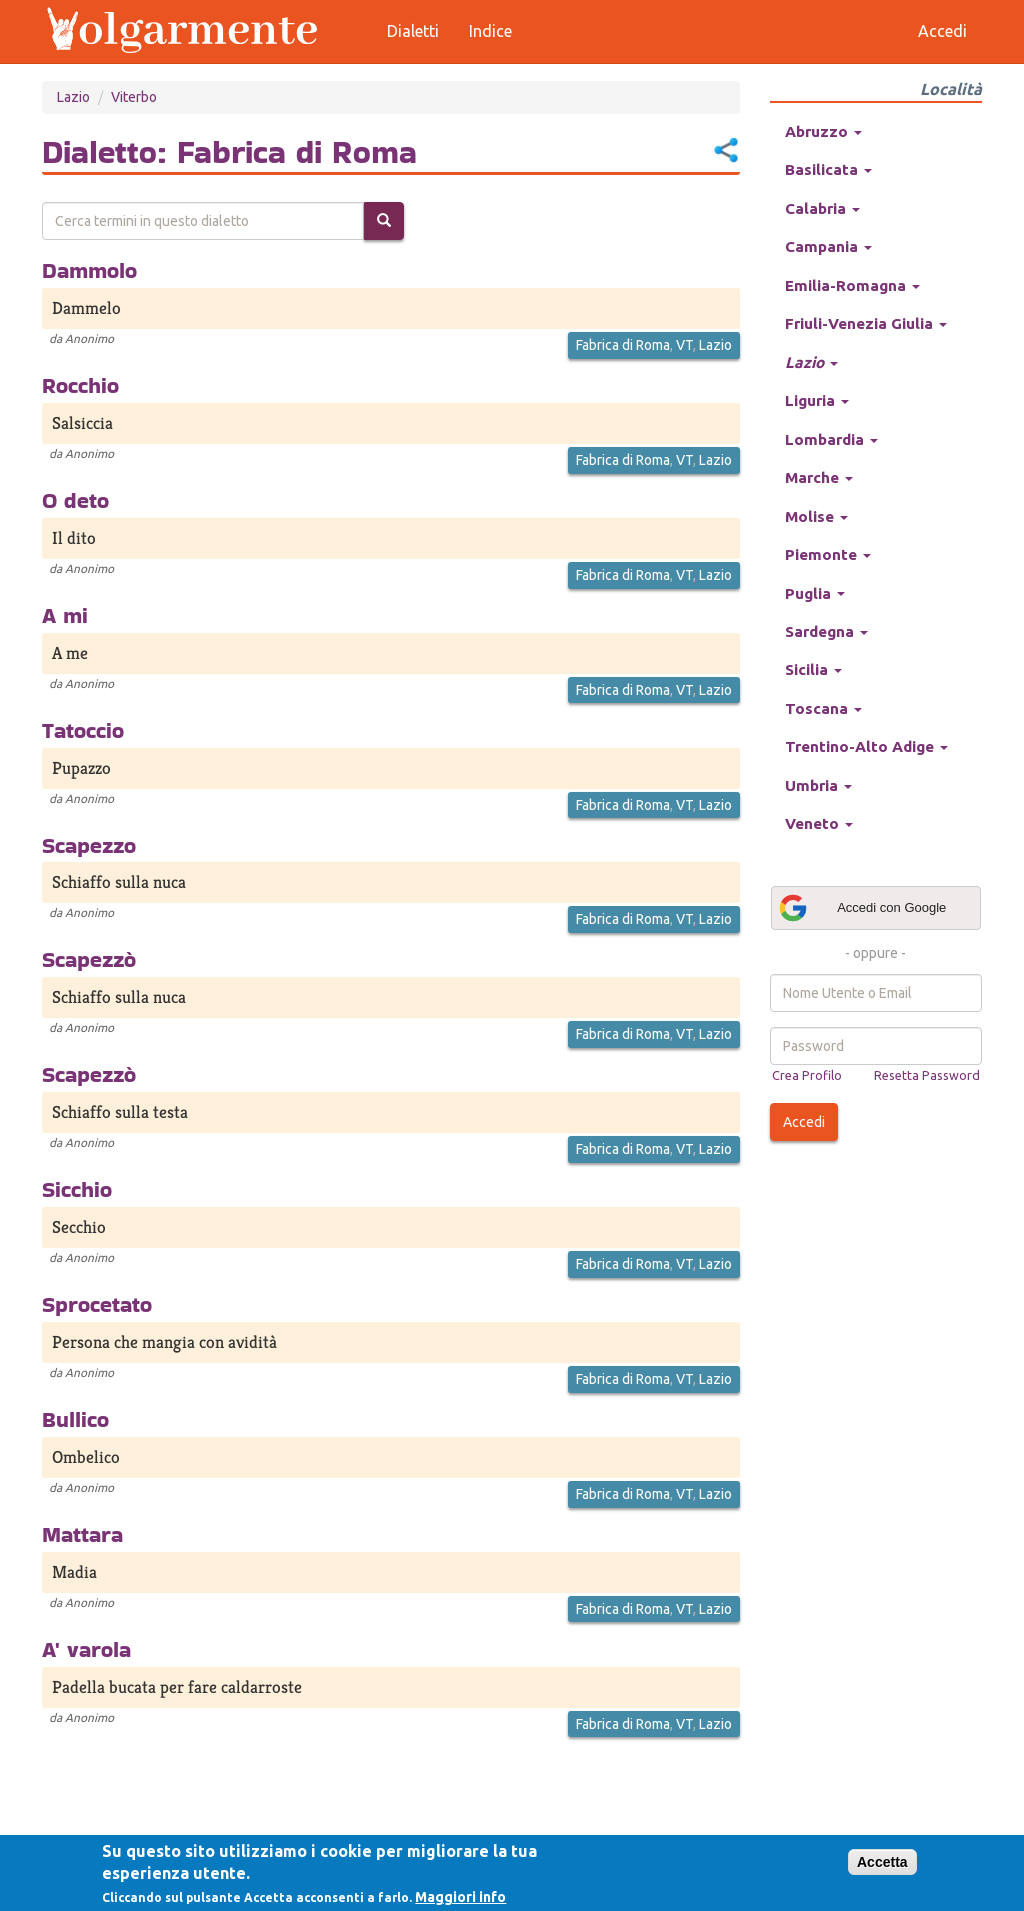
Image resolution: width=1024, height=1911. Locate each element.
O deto (75, 500)
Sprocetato (97, 1304)
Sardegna (826, 631)
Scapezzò (89, 959)
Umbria (818, 785)
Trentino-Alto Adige (866, 746)
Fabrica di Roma (623, 345)
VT (684, 345)
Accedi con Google (862, 908)
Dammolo (89, 270)
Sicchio (77, 1189)
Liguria (817, 400)
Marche (819, 477)
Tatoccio (83, 730)
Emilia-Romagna (852, 285)
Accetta (882, 1862)
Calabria (822, 208)
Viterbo (134, 97)
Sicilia (813, 669)
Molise (816, 516)
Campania (828, 246)
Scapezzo (89, 845)
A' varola (86, 1649)
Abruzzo (823, 131)
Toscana (823, 708)
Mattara (82, 1534)
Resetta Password (927, 1075)
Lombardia (831, 439)
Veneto (819, 823)
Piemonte (828, 554)
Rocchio (80, 385)
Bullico (75, 1419)
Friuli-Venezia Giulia (866, 323)
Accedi (804, 1122)
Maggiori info (460, 1897)
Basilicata (828, 169)
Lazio (73, 97)
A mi (65, 615)
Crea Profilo (807, 1075)
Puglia (815, 593)
